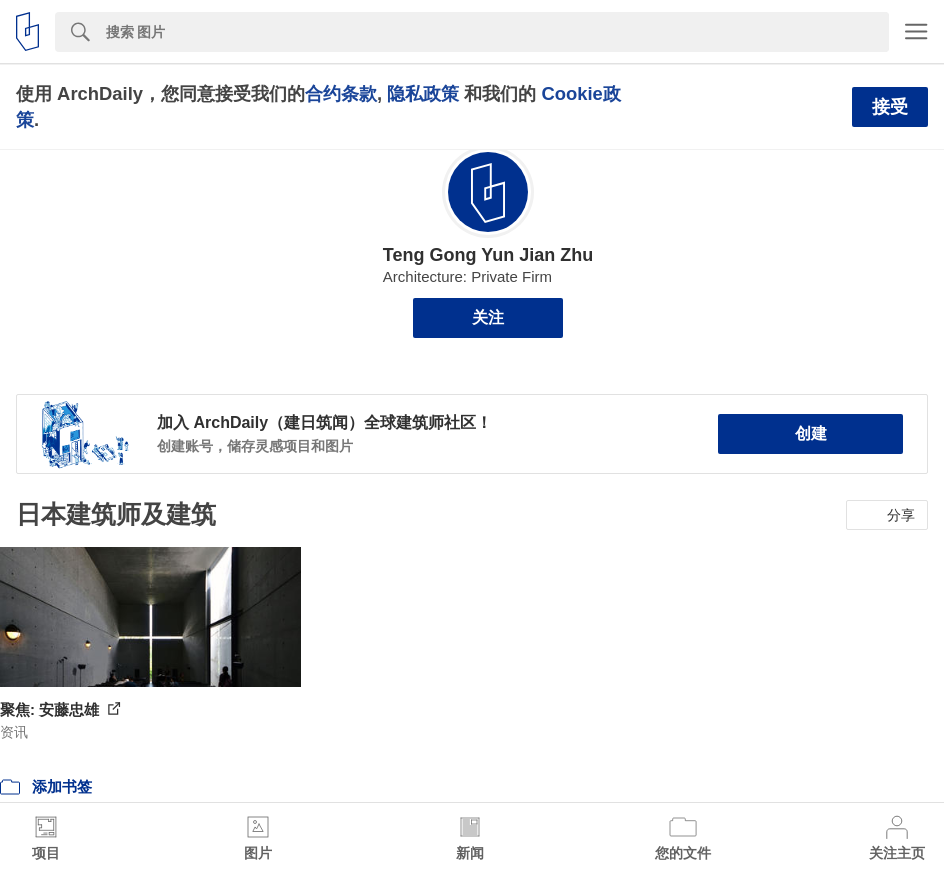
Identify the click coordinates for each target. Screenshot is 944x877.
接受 (890, 107)
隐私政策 (423, 93)
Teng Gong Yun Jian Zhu (488, 255)
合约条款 (341, 93)
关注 (488, 317)
